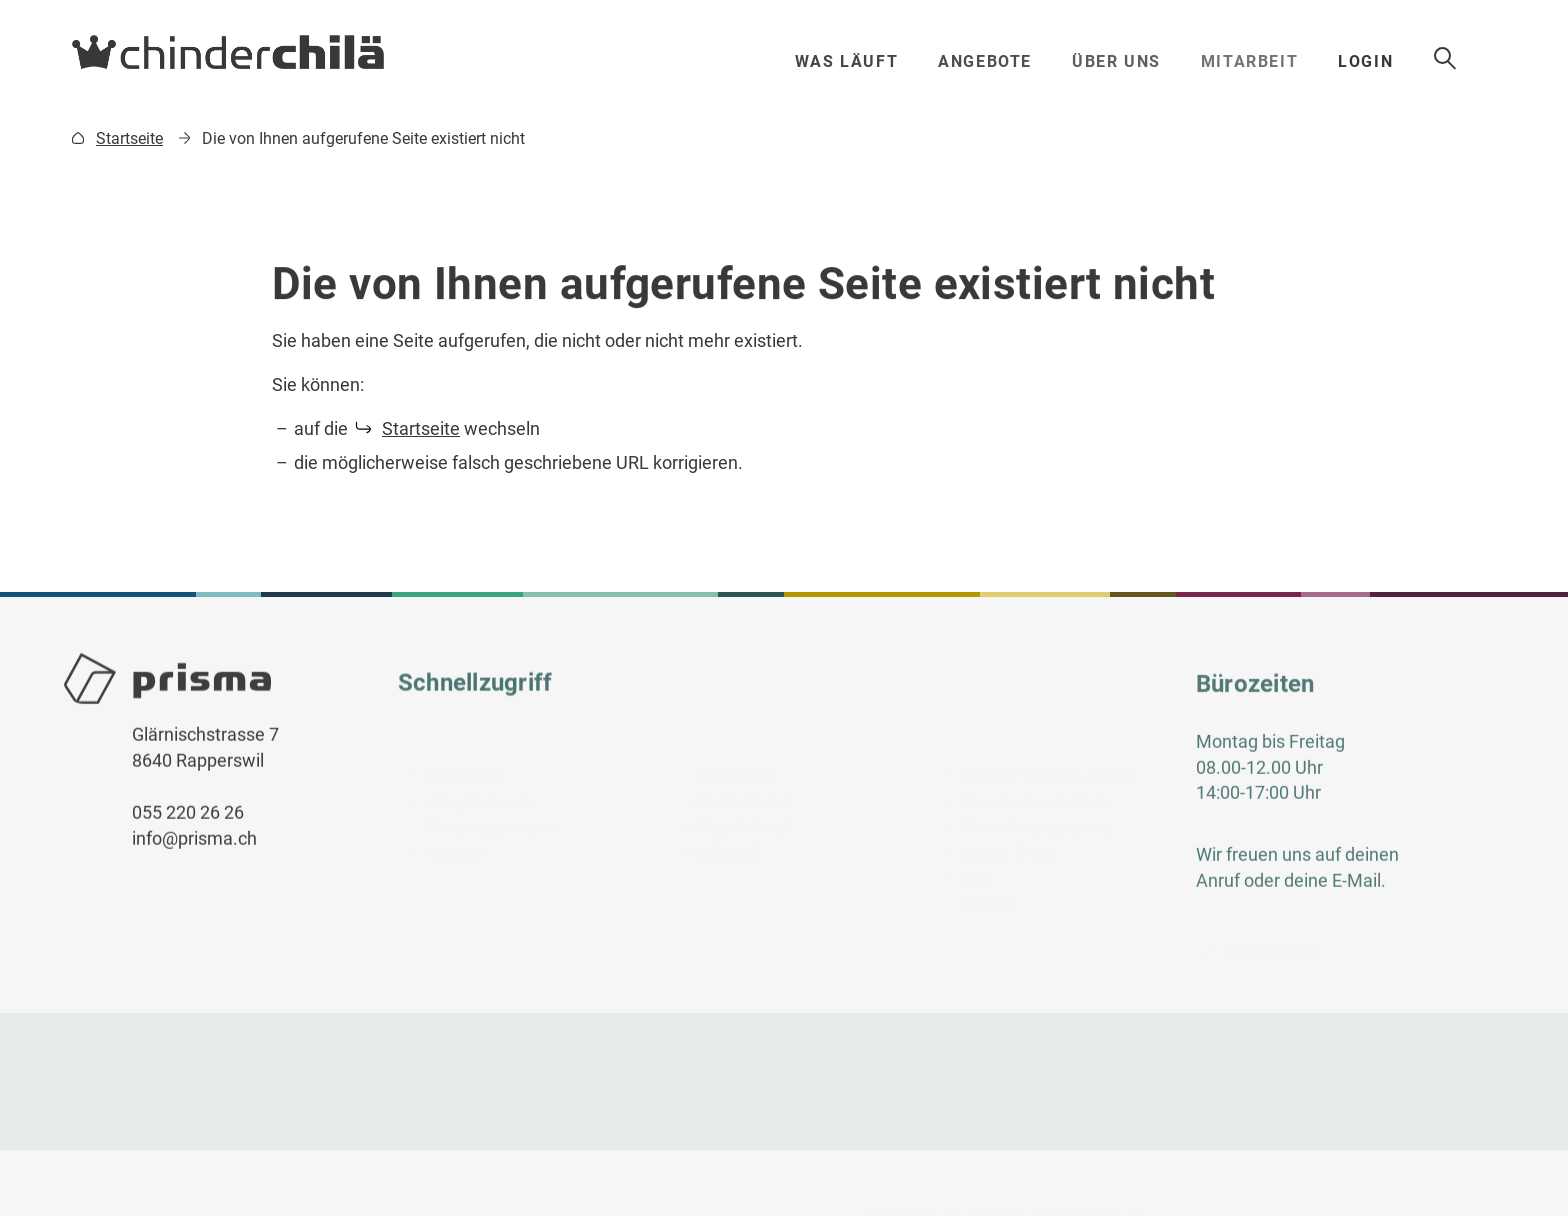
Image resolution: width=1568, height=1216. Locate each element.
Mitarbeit (1269, 61)
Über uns (1129, 61)
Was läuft (851, 61)
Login (1398, 61)
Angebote (993, 61)
